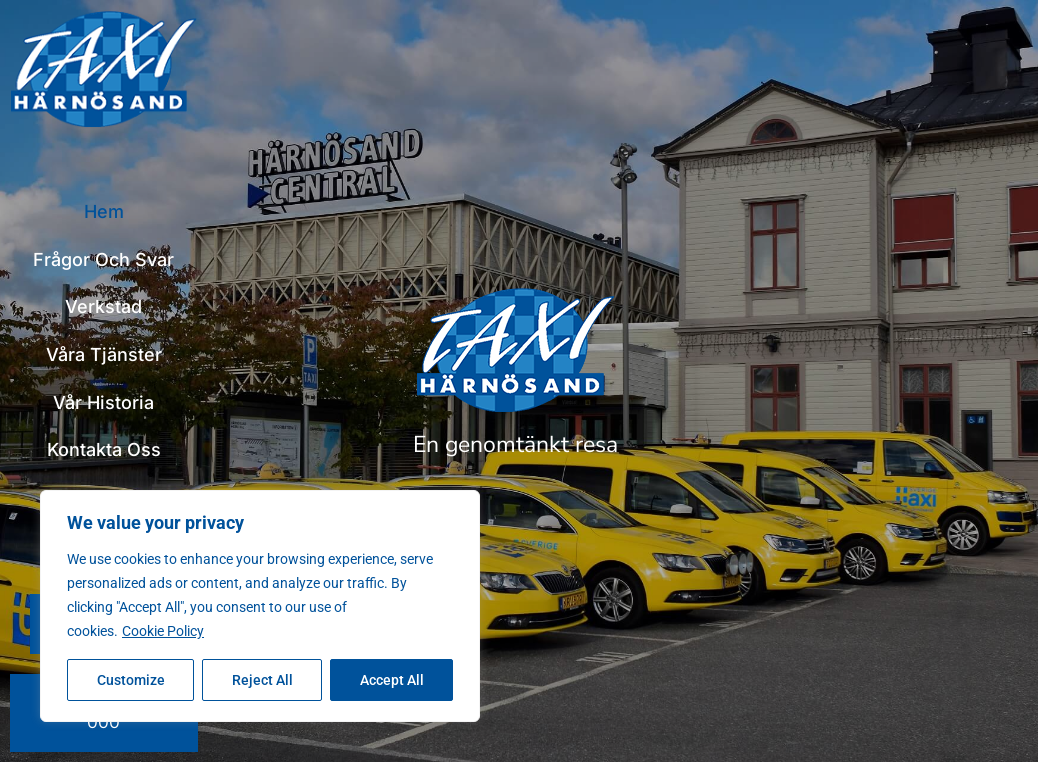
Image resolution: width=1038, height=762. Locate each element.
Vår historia (103, 402)
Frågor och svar (103, 259)
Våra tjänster (104, 354)
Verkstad (103, 306)
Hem (104, 211)
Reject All (262, 680)
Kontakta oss (104, 449)
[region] (260, 606)
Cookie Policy (163, 631)
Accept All (392, 680)
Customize (131, 680)
